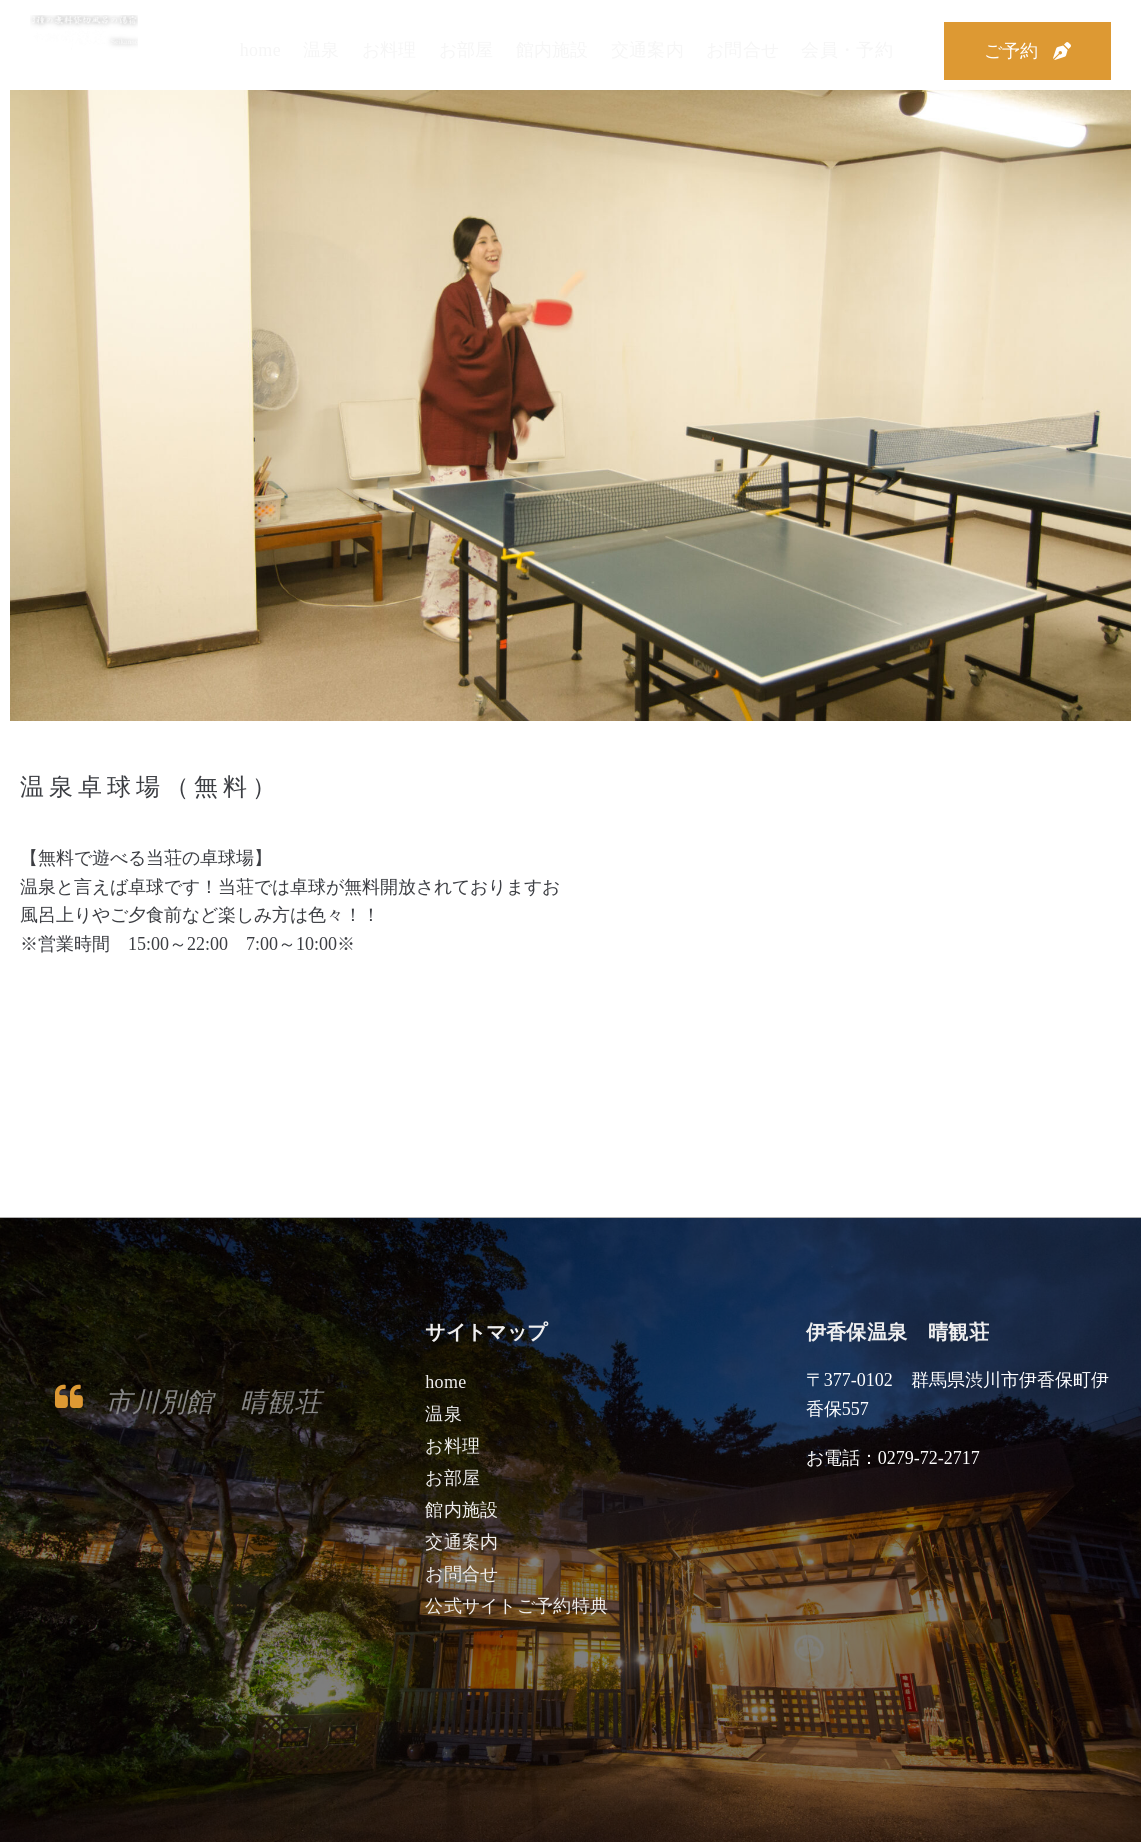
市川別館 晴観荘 (217, 1401)
